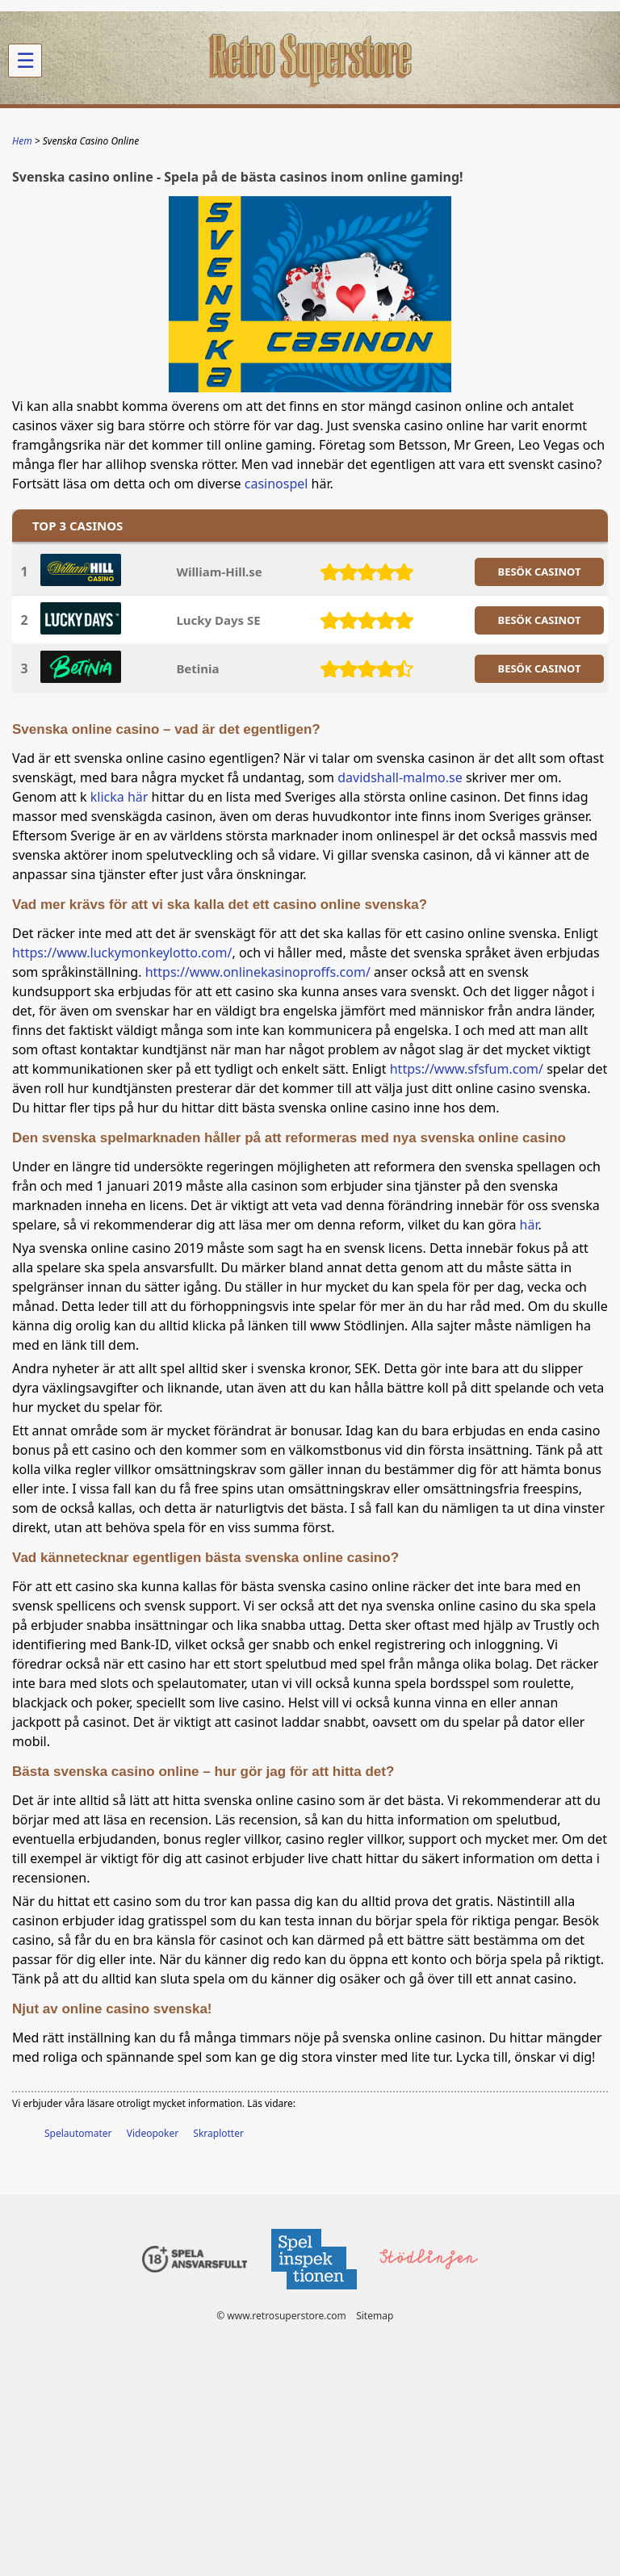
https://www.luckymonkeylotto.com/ (122, 952)
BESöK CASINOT (539, 571)
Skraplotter (218, 2133)
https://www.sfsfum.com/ (466, 1069)
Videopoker (152, 2133)
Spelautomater (78, 2133)
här (529, 1225)
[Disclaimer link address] (313, 2294)
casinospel (276, 483)
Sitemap (374, 2316)
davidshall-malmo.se (400, 777)
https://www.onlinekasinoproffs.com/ (258, 972)
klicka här (119, 797)
